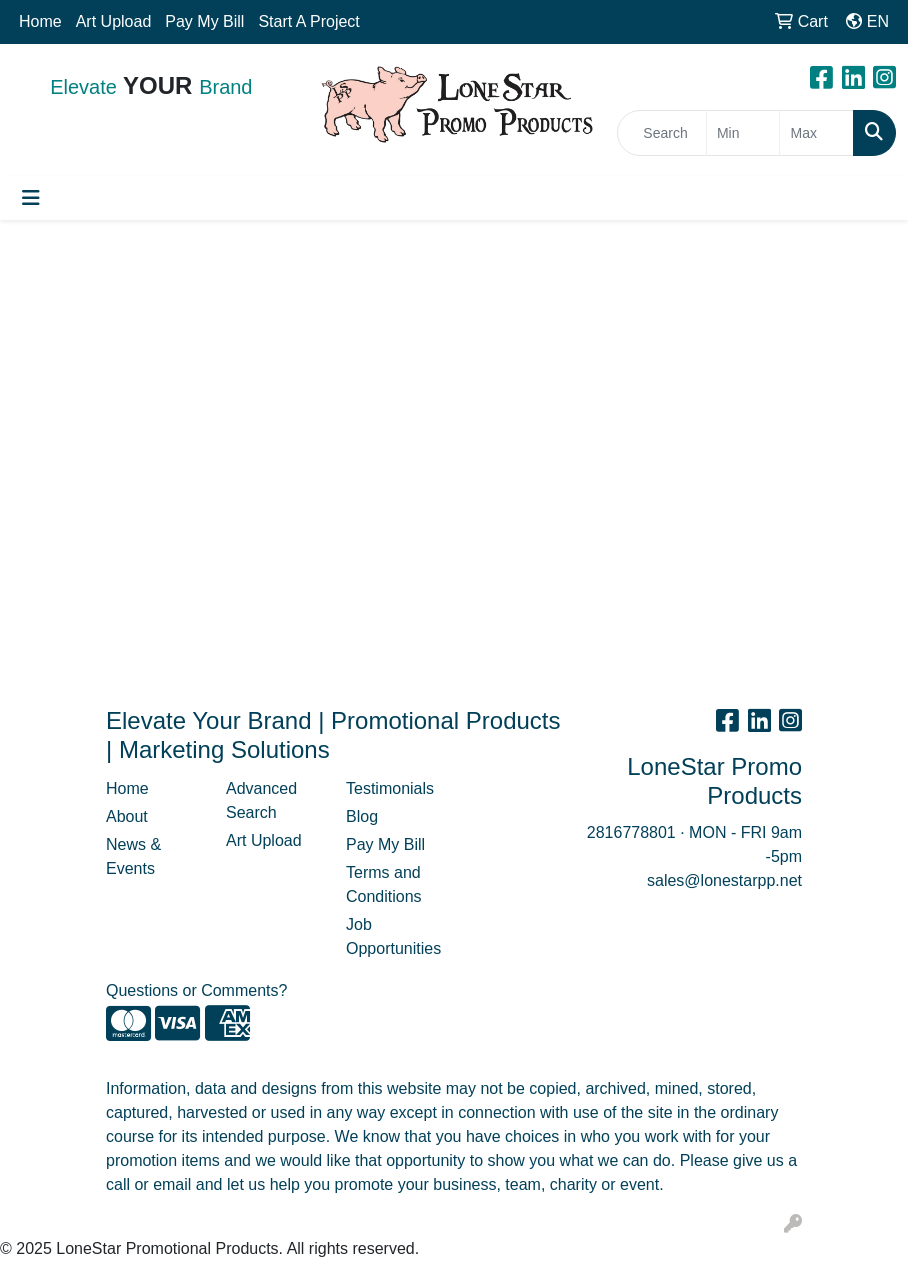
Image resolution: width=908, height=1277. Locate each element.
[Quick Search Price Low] (743, 133)
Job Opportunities (393, 936)
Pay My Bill (204, 21)
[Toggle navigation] (31, 198)
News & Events (133, 856)
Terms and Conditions (384, 884)
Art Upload (114, 21)
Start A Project (308, 21)
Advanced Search (261, 800)
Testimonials (390, 788)
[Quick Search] (662, 133)
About (127, 816)
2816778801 (631, 832)
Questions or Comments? (196, 990)
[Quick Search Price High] (816, 133)
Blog (362, 816)
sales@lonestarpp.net (724, 880)
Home (40, 21)
